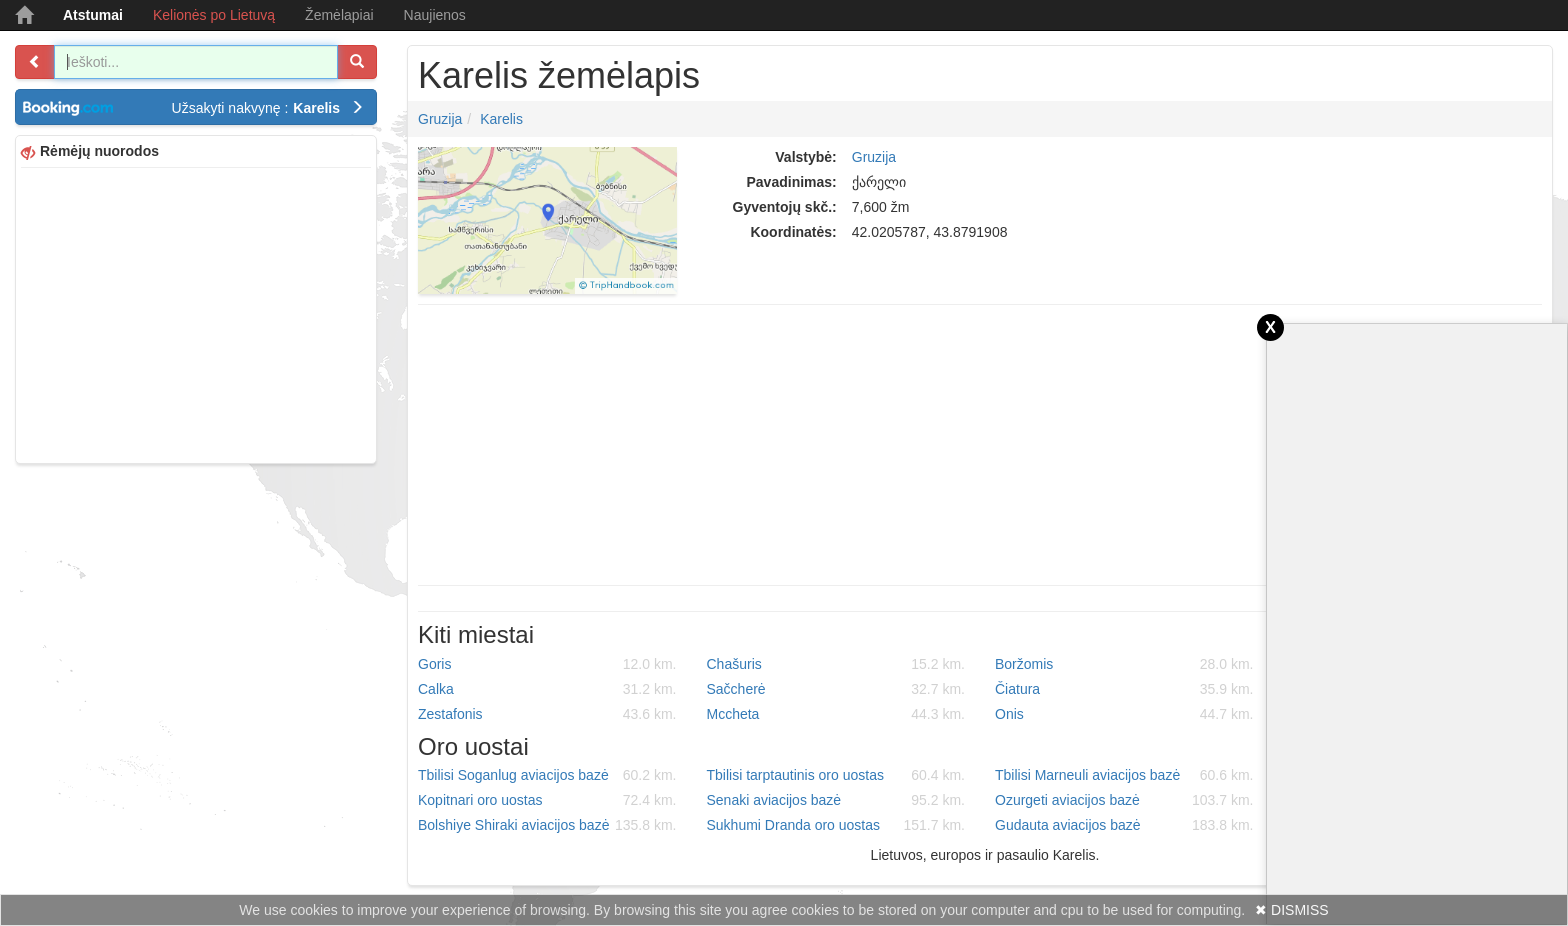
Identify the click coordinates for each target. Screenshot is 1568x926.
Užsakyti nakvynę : (268, 108)
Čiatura (1124, 689)
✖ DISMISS (1291, 910)
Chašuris (836, 664)
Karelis (501, 119)
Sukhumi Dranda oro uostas (836, 825)
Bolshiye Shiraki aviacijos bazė (547, 825)
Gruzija (440, 119)
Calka (547, 689)
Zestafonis (547, 714)
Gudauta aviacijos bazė (1124, 825)
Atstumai (93, 15)
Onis (1124, 714)
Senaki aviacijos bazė (836, 800)
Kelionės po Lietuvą (214, 15)
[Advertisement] (196, 313)
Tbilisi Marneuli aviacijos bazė (1124, 775)
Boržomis (1124, 664)
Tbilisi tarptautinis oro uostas (836, 775)
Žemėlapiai (339, 15)
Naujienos (435, 15)
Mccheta (836, 714)
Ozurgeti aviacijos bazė (1124, 800)
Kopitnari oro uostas (547, 800)
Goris (547, 664)
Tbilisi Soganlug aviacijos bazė (547, 775)
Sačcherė (836, 689)
